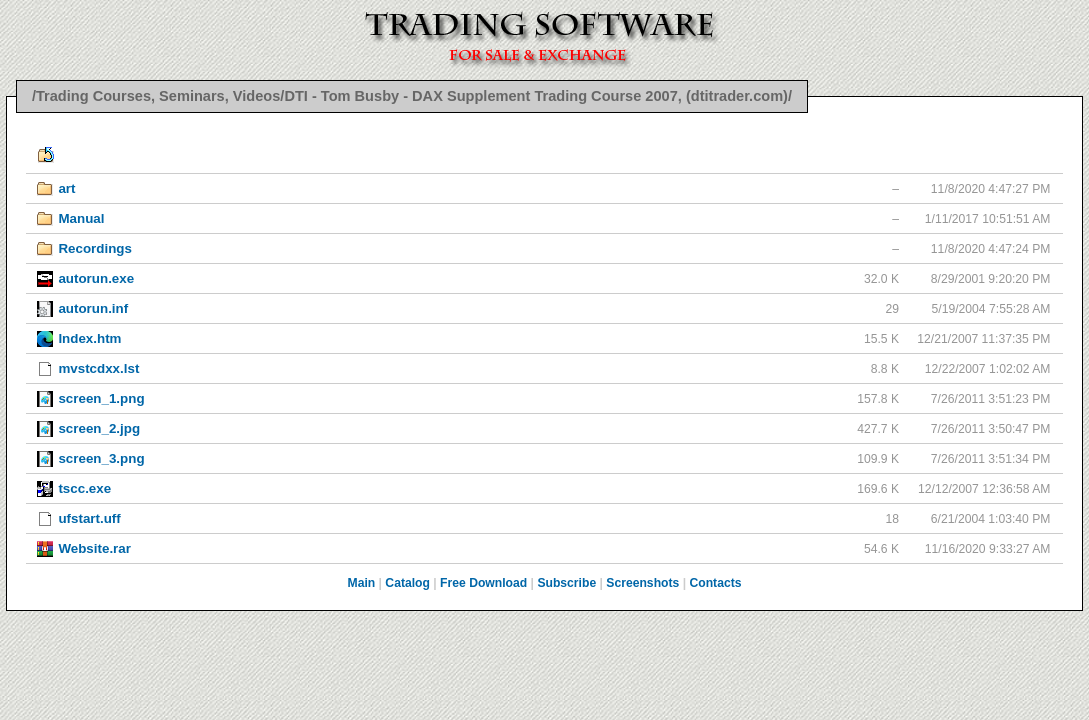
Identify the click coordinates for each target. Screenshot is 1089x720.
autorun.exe (96, 278)
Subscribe (566, 583)
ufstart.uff (89, 518)
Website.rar (94, 548)
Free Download (483, 583)
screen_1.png (101, 398)
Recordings (95, 248)
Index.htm (89, 338)
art (66, 188)
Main (362, 583)
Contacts (715, 583)
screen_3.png (101, 458)
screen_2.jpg (99, 428)
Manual (81, 218)
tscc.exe (84, 488)
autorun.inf (93, 308)
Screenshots (642, 583)
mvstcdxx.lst (98, 368)
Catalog (407, 583)
